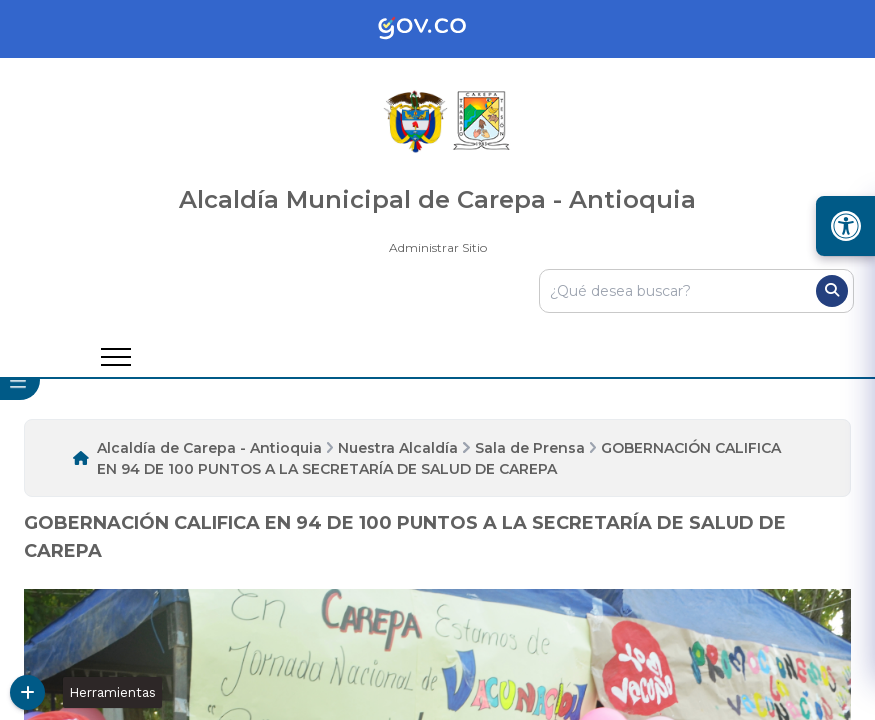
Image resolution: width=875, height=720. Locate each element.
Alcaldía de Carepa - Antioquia (209, 448)
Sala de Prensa (530, 448)
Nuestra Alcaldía (398, 448)
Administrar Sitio (438, 247)
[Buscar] (832, 291)
